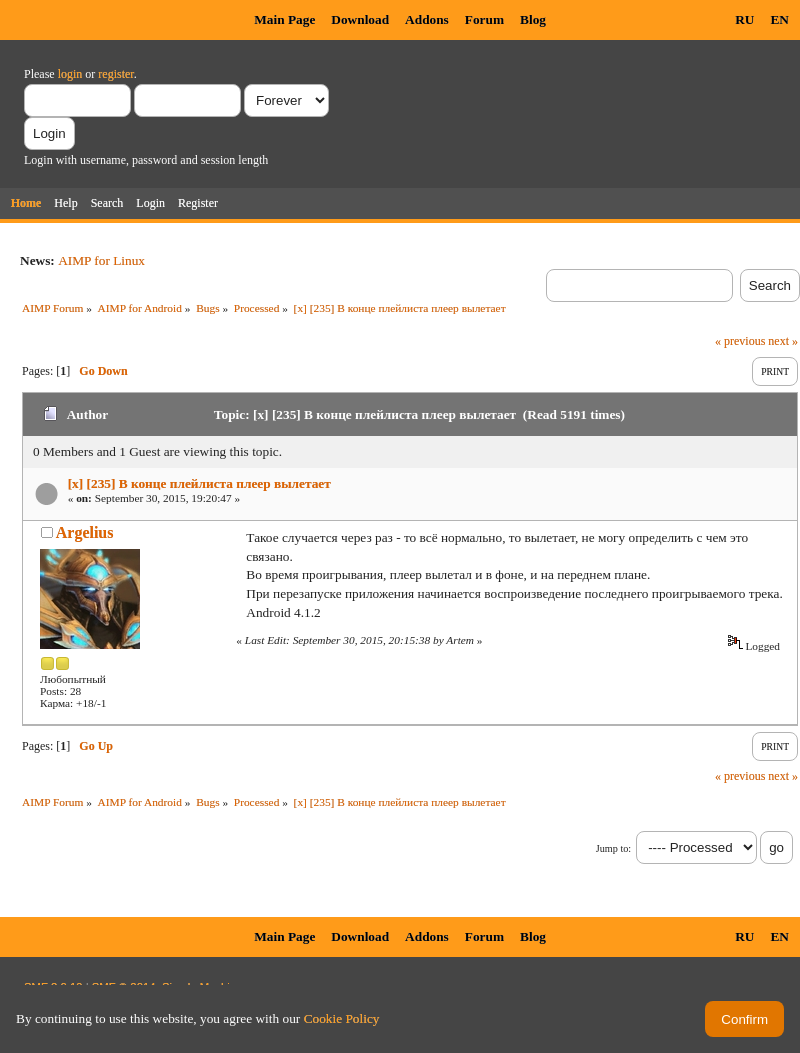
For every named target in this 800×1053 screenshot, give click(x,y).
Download (360, 19)
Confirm (744, 1019)
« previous (740, 341)
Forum (484, 19)
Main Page (284, 19)
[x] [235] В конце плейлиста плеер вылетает (199, 483)
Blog (533, 19)
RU (744, 19)
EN (779, 19)
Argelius (85, 532)
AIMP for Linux (101, 260)
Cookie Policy (342, 1018)
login (70, 74)
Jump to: (613, 848)
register (115, 74)
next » (783, 341)
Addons (427, 19)
